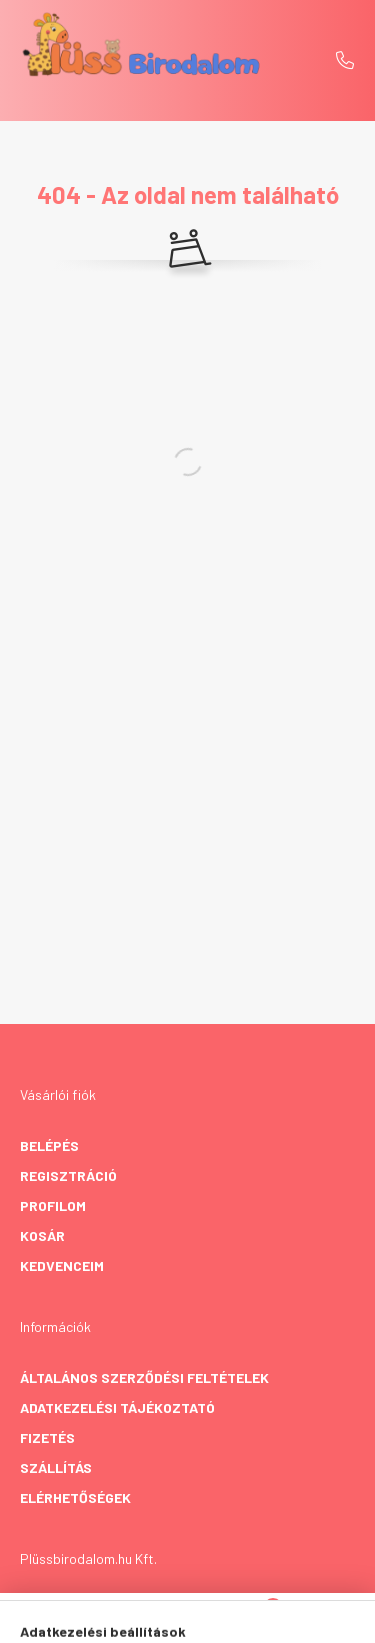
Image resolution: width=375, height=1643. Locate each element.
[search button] (163, 1618)
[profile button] (213, 1618)
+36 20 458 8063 (345, 60)
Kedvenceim (62, 1265)
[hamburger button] (113, 1618)
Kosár (42, 1235)
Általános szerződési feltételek (144, 1377)
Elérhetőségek (75, 1497)
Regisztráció (68, 1175)
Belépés (49, 1145)
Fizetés (47, 1437)
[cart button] (263, 1618)
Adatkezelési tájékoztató (117, 1407)
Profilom (53, 1205)
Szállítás (56, 1467)
